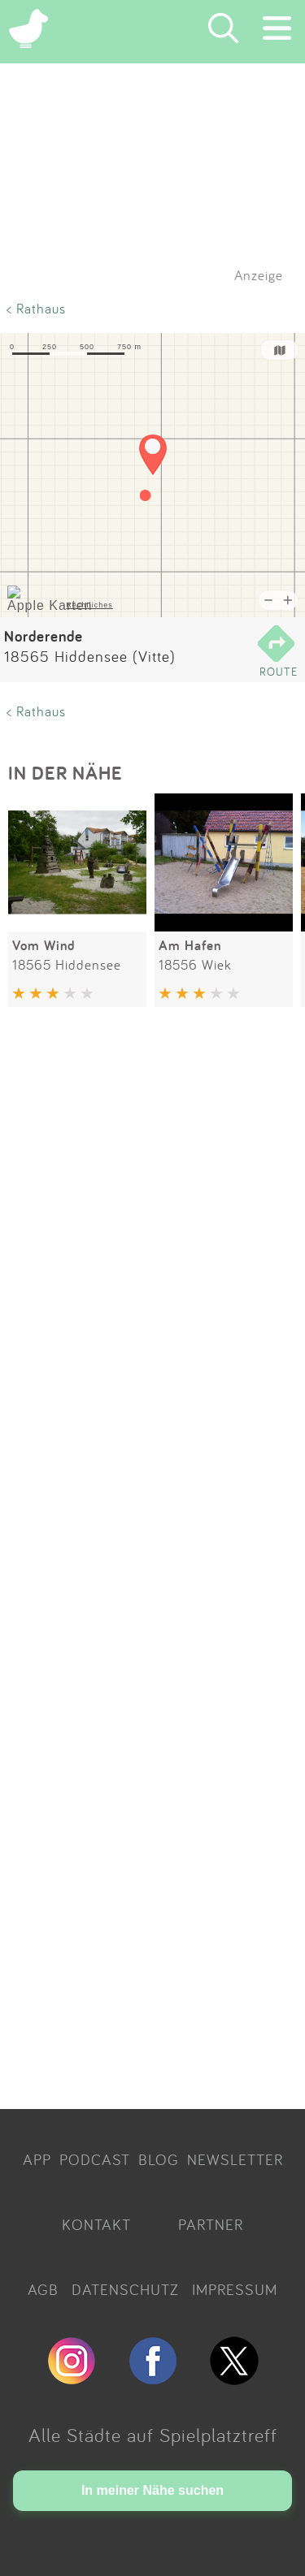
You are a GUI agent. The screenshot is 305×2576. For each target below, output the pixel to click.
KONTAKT (96, 2224)
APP (37, 2159)
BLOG (158, 2159)
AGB (43, 2289)
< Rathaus (36, 308)
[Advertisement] (152, 1561)
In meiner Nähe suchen (152, 2490)
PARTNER (210, 2224)
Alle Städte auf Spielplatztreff (152, 2435)
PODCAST (94, 2159)
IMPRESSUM (234, 2289)
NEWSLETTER (235, 2159)
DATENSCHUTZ (125, 2289)
